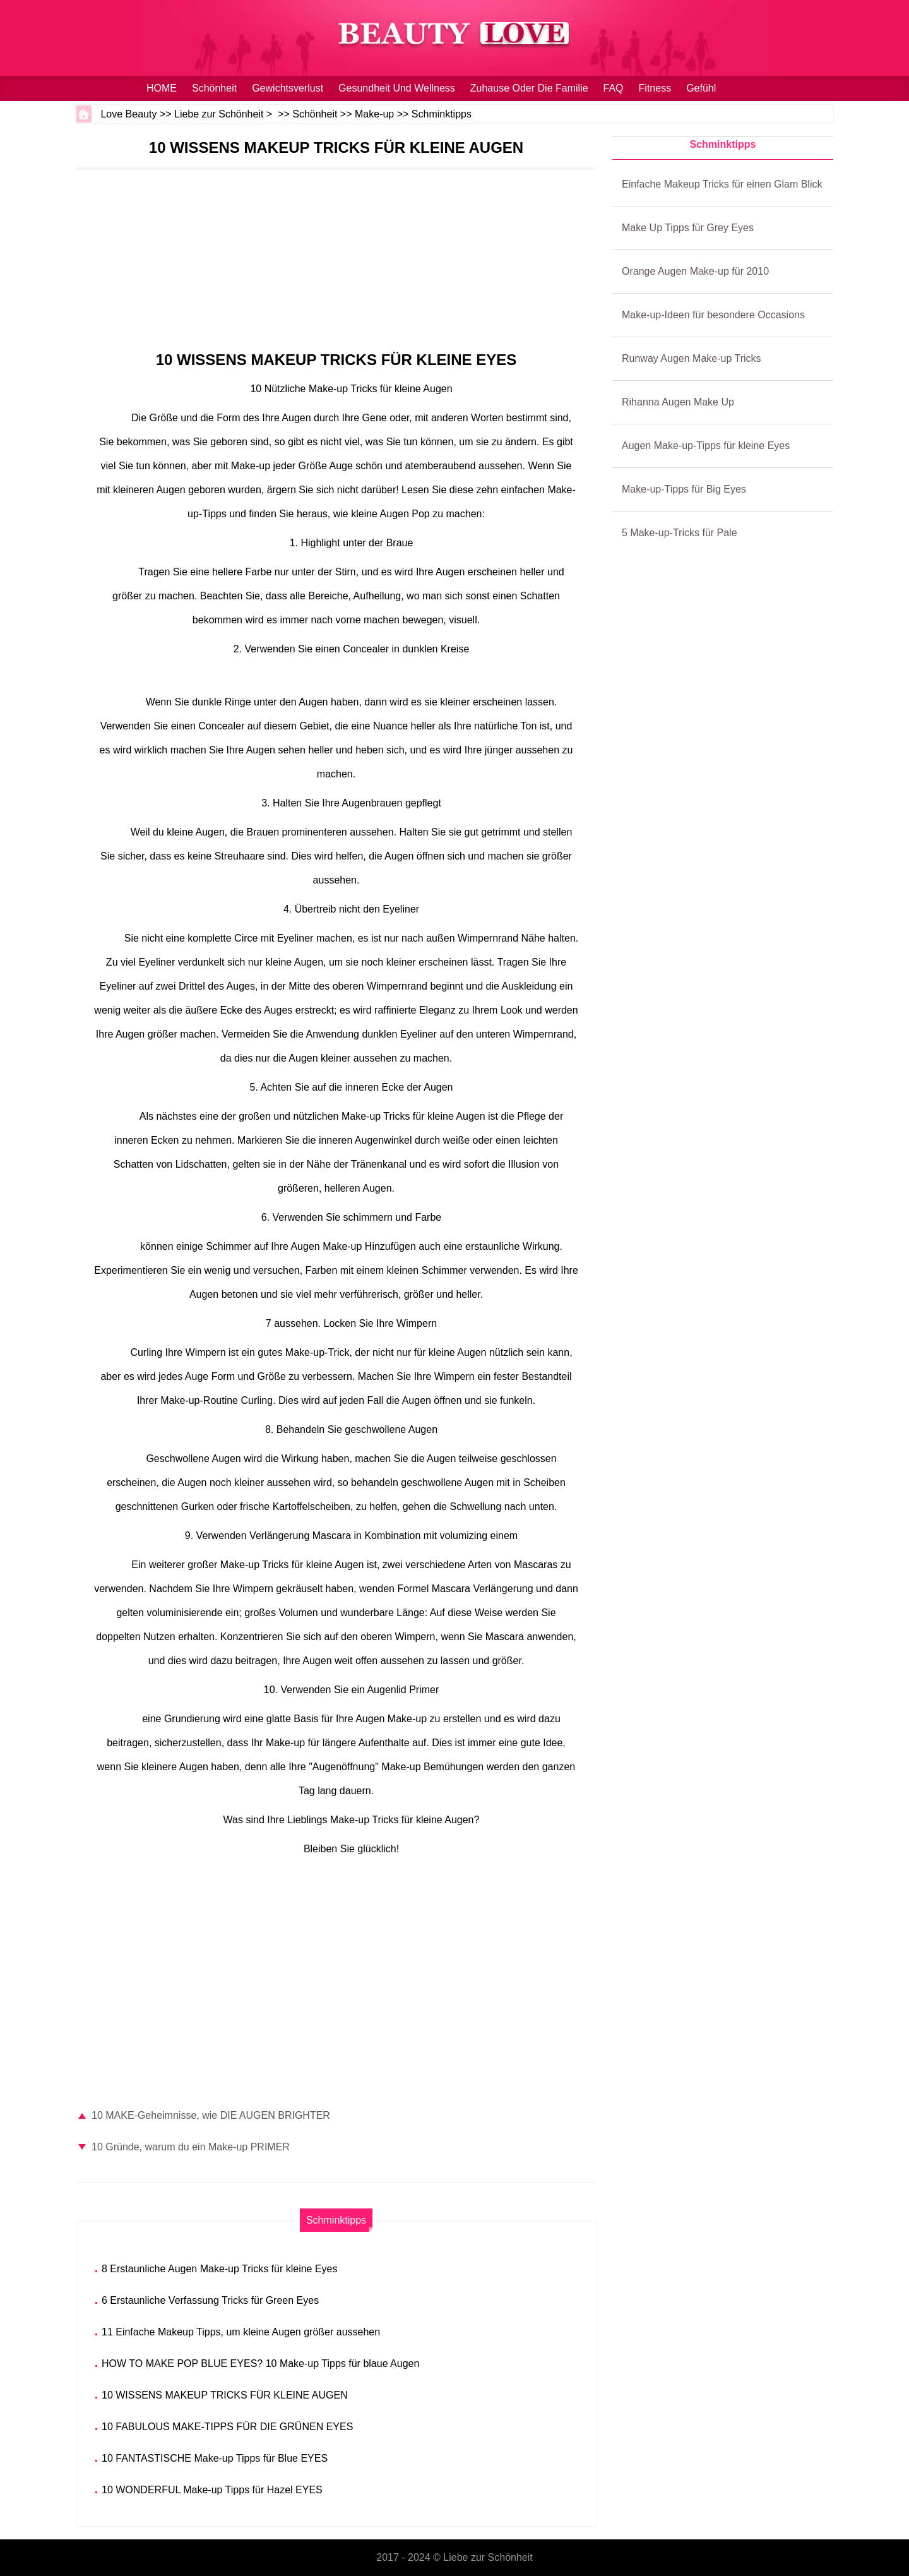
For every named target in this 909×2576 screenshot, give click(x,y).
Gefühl (701, 88)
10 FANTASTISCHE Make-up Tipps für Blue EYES (215, 2458)
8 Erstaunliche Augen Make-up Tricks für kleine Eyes (220, 2268)
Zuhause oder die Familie (529, 88)
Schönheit (214, 88)
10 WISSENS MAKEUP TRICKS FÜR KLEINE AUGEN (225, 2395)
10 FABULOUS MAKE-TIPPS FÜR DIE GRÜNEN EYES (227, 2426)
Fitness (655, 88)
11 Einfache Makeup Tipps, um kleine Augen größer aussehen (241, 2332)
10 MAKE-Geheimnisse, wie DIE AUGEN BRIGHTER (211, 2115)
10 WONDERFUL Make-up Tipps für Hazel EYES (212, 2489)
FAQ (613, 88)
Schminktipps (442, 114)
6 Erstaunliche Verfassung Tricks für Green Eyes (210, 2300)
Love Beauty (128, 114)
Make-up (374, 114)
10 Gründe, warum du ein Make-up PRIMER (191, 2147)
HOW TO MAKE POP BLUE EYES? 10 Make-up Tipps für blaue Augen (260, 2363)
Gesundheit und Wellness (396, 88)
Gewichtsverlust (287, 88)
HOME (161, 88)
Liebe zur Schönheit (218, 114)
